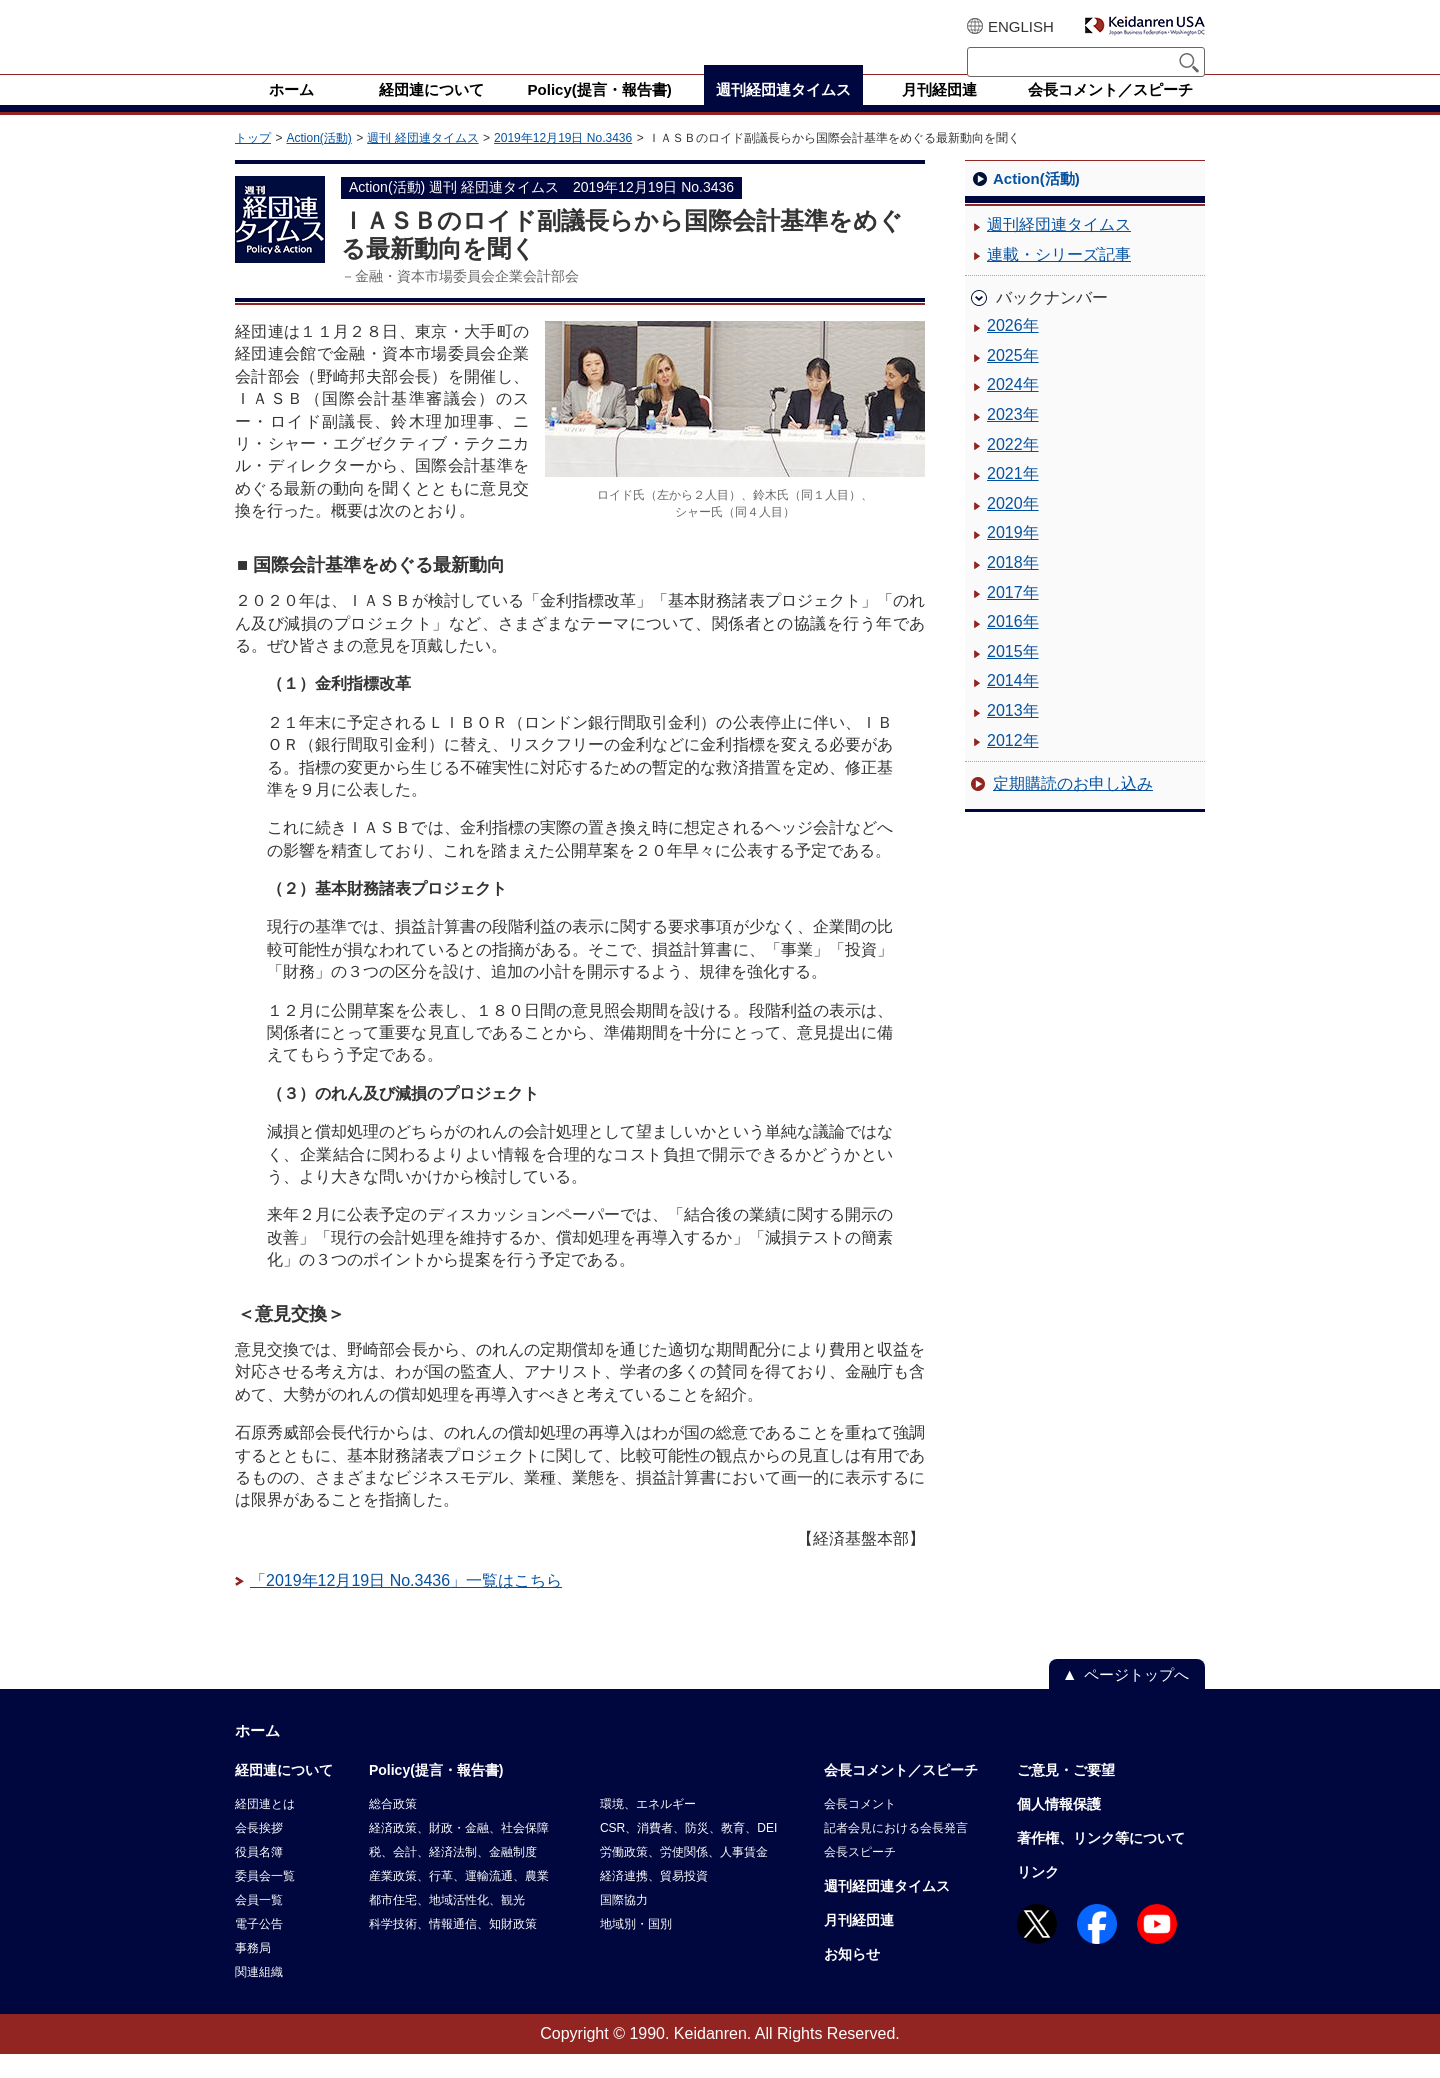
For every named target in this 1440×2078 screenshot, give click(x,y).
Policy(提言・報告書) (436, 1794)
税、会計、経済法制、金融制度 (453, 1876)
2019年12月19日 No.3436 (563, 162)
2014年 (1013, 704)
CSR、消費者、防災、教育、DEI (688, 1852)
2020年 (1013, 527)
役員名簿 (259, 1876)
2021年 (1013, 497)
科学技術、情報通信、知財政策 (453, 1948)
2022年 (1013, 468)
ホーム (257, 1754)
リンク (1038, 1896)
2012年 (1013, 764)
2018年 (1013, 586)
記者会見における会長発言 (896, 1852)
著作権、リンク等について (1101, 1862)
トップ (253, 162)
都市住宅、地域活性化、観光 (447, 1924)
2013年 (1013, 734)
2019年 (1013, 556)
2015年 (1013, 675)
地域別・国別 (636, 1948)
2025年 (1013, 379)
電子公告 (259, 1948)
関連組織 (259, 1996)
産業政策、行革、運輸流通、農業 (459, 1900)
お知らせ (852, 1978)
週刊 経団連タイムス (422, 162)
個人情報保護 (1059, 1828)
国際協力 (624, 1924)
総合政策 (393, 1828)
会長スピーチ (860, 1876)
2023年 (1013, 438)
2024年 (1013, 408)
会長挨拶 (259, 1852)
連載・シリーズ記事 (1059, 278)
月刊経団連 (859, 1944)
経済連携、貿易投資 (654, 1900)
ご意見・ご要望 (1066, 1794)
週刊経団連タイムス (1059, 248)
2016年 (1013, 645)
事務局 (253, 1972)
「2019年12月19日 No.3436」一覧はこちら (406, 1604)
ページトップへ (1136, 1698)
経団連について (284, 1794)
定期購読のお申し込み (1073, 807)
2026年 (1013, 349)
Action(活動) (318, 162)
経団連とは (265, 1828)
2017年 (1013, 616)
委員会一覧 (265, 1900)
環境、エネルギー (648, 1828)
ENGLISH (1021, 26)
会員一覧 (259, 1924)
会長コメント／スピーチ (901, 1794)
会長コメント (860, 1828)
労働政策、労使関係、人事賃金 (684, 1876)
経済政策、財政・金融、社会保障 (459, 1852)
